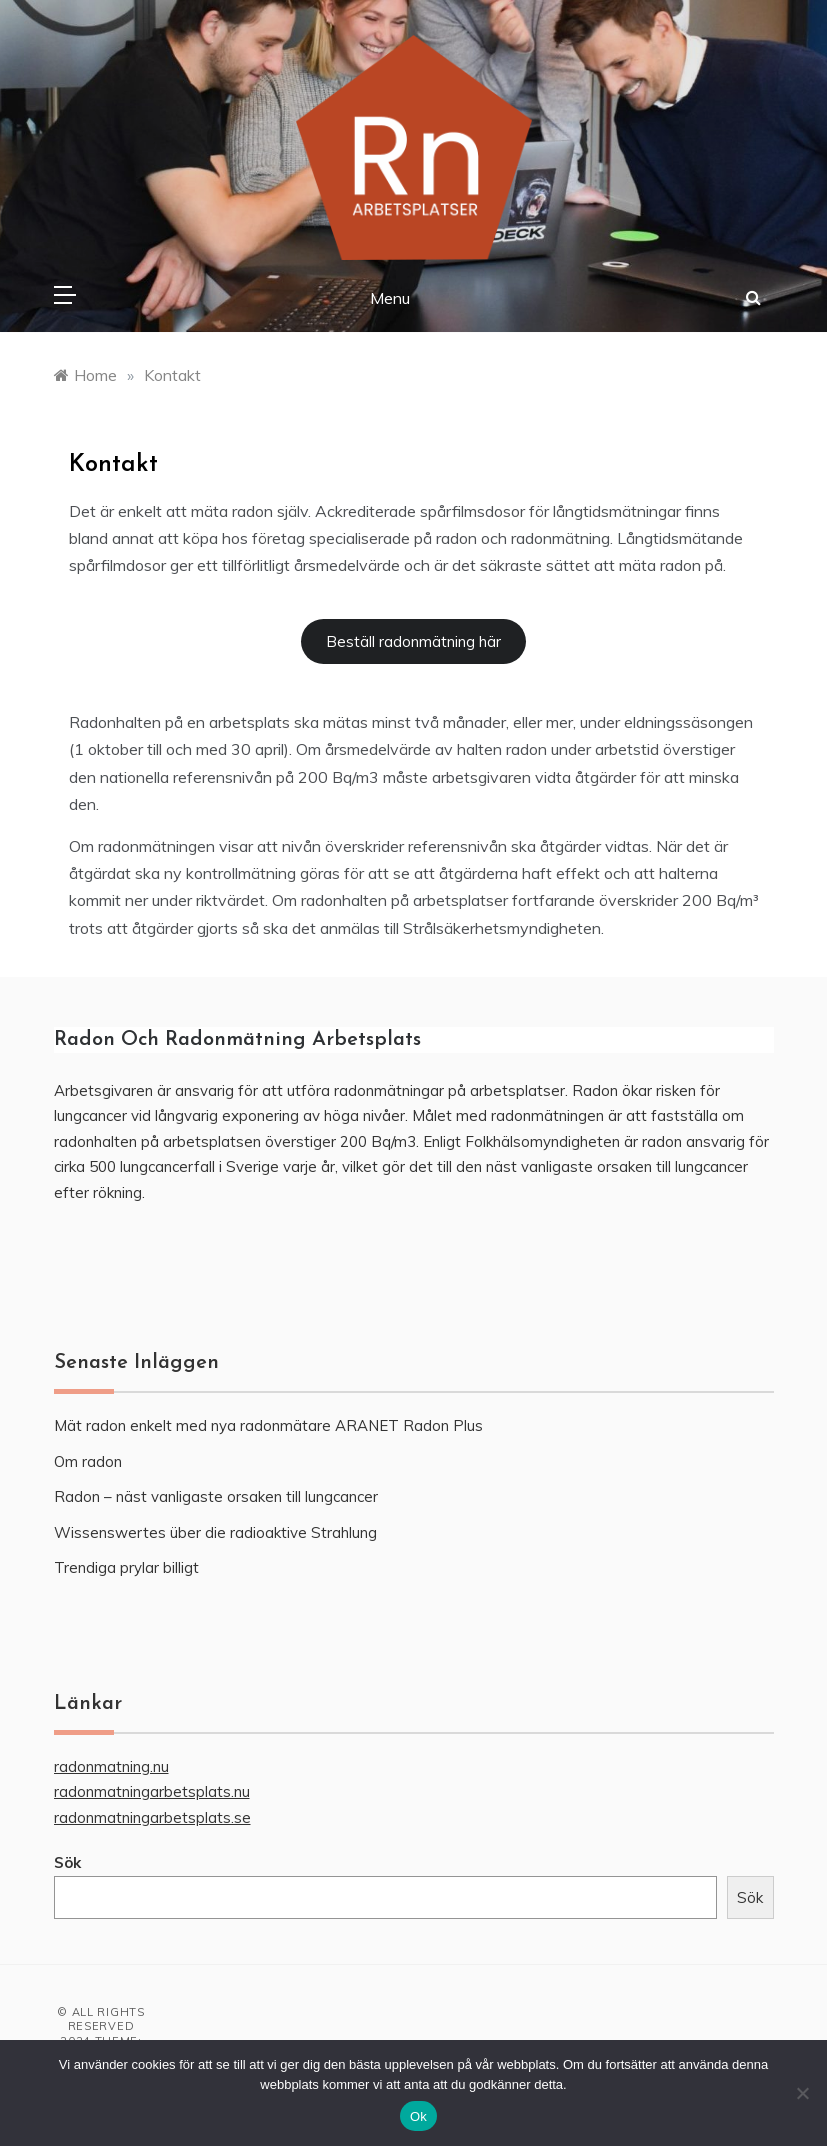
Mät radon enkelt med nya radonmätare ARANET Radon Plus (268, 1425)
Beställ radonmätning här (413, 641)
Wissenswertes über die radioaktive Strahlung (215, 1532)
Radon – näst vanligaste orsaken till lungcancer (216, 1496)
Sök (67, 1862)
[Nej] (802, 2093)
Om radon (88, 1461)
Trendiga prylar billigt (126, 1567)
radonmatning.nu (111, 1766)
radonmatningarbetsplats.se (152, 1817)
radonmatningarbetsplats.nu (152, 1791)
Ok (418, 2116)
